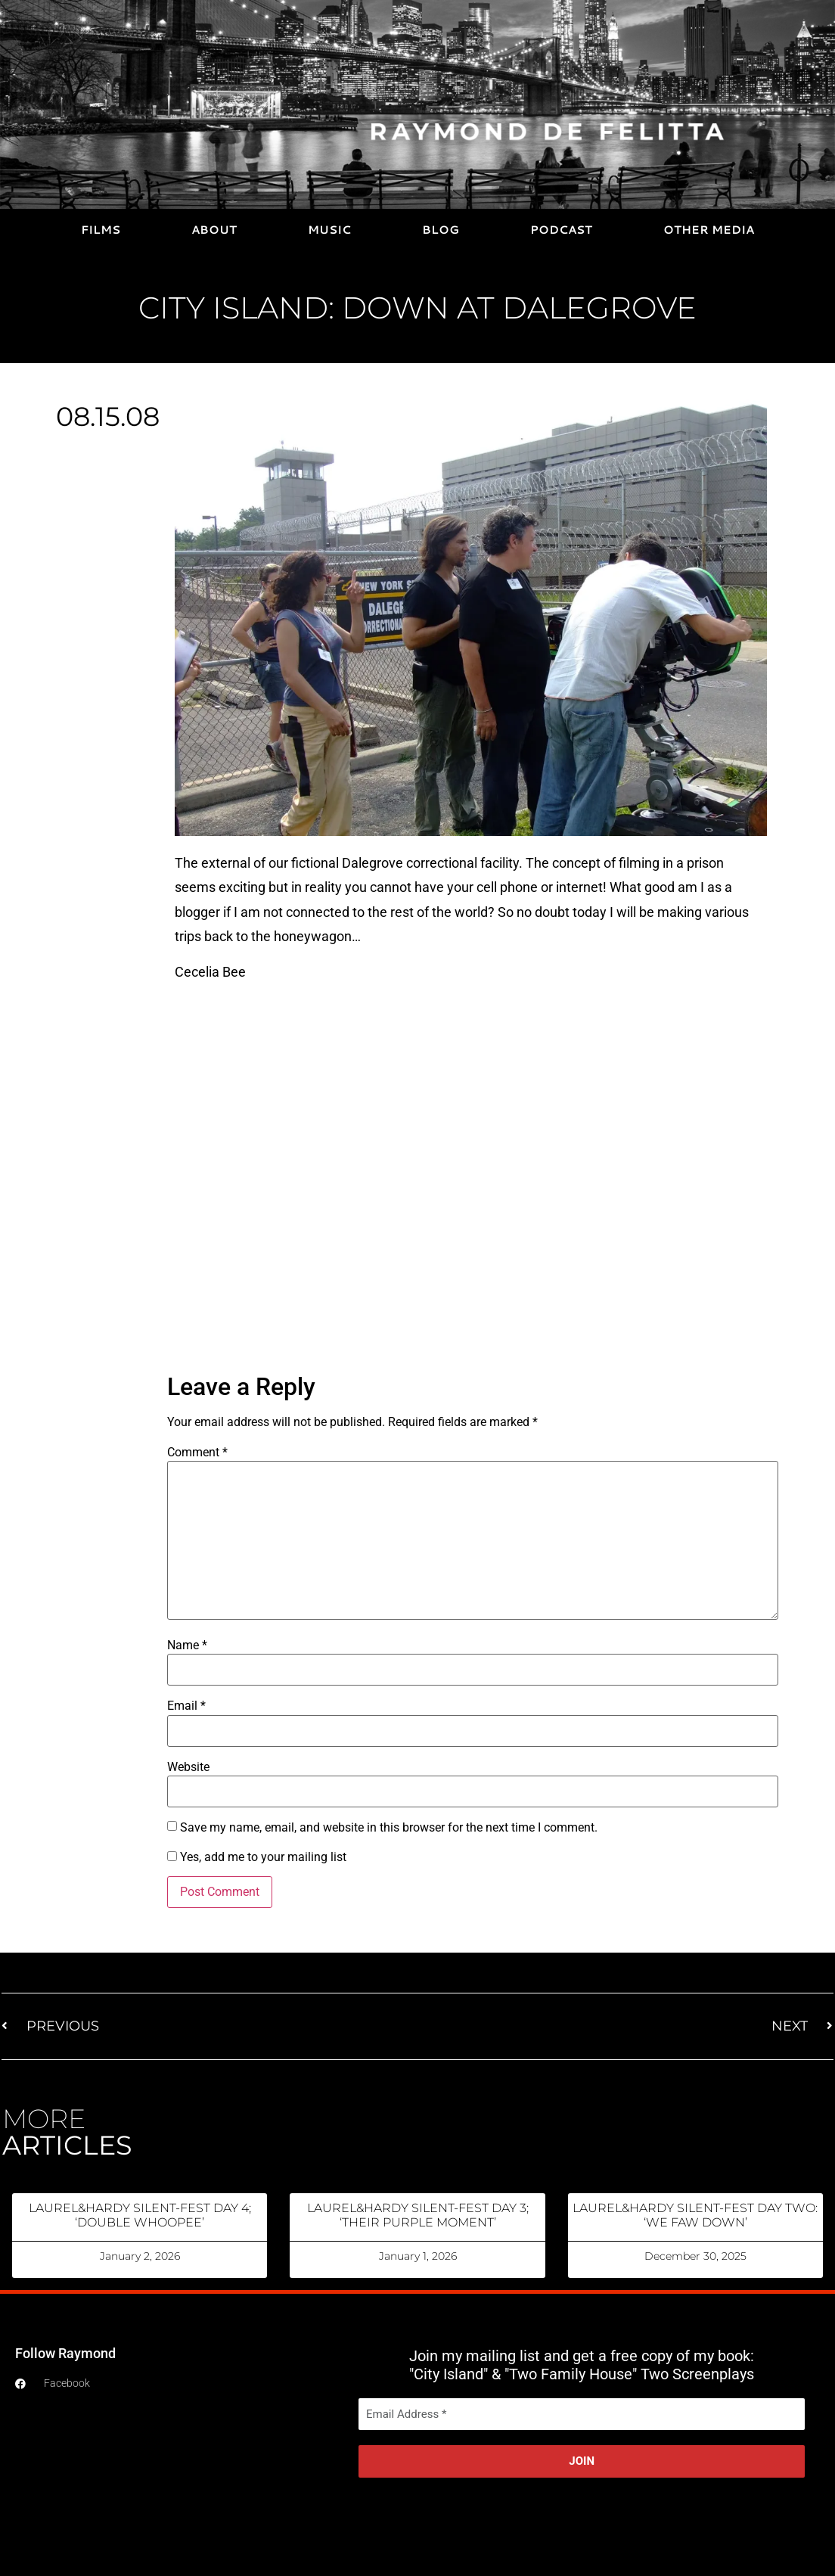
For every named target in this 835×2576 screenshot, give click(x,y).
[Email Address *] (582, 2414)
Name (187, 1645)
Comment (197, 1452)
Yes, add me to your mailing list (256, 1857)
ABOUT (214, 230)
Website (188, 1767)
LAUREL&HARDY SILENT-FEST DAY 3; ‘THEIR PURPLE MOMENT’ (418, 2215)
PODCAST (561, 230)
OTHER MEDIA (708, 230)
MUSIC (329, 230)
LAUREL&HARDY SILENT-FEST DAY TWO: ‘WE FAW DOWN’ (695, 2215)
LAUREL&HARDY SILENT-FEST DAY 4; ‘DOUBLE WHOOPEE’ (140, 2215)
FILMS (100, 230)
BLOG (440, 230)
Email (186, 1706)
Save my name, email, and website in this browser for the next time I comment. (389, 1828)
